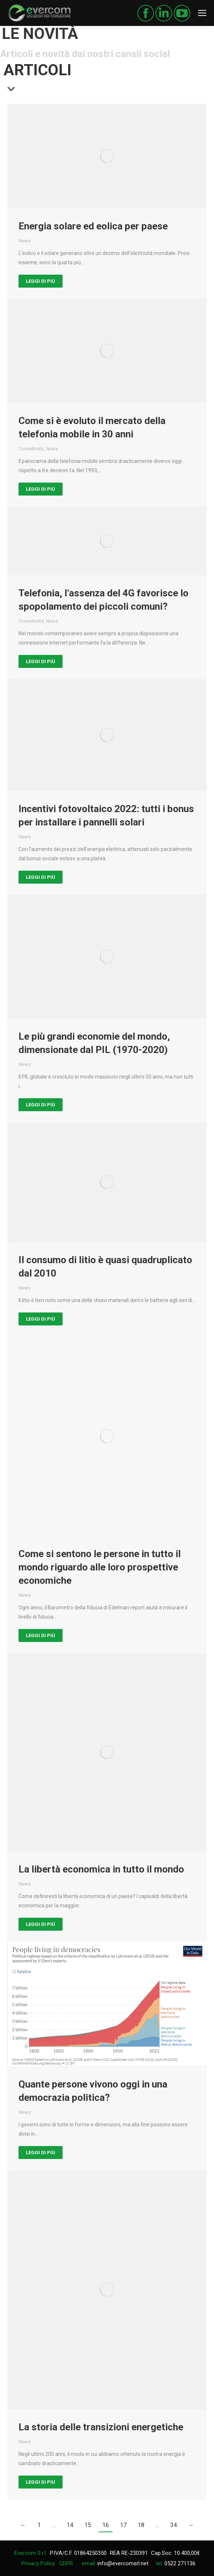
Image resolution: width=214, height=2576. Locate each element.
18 (141, 2525)
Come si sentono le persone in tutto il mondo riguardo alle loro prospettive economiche (100, 1567)
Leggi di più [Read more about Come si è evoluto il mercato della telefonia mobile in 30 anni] (40, 489)
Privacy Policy (38, 2563)
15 (87, 2525)
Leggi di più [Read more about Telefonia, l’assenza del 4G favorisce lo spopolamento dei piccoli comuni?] (40, 661)
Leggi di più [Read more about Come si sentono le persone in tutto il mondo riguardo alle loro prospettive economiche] (40, 1635)
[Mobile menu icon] (202, 13)
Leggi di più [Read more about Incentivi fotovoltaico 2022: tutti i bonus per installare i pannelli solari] (40, 877)
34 (173, 2525)
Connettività (31, 448)
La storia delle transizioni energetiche (101, 2427)
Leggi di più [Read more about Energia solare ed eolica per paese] (40, 281)
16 (105, 2525)
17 (123, 2525)
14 (70, 2525)
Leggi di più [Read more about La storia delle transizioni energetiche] (40, 2482)
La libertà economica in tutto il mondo (101, 1869)
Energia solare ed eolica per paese (93, 226)
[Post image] (107, 156)
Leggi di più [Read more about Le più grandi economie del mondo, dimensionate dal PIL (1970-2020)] (40, 1104)
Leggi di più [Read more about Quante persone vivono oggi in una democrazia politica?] (40, 2152)
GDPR (66, 2563)
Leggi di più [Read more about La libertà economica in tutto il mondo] (40, 1924)
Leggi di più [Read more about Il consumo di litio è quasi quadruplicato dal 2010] (40, 1319)
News (25, 241)
